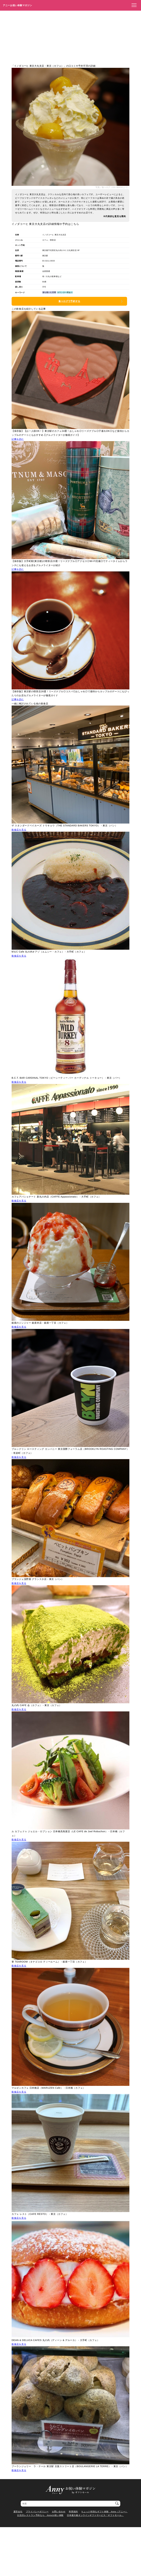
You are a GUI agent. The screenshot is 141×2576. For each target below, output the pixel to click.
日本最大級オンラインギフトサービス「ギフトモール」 (95, 2515)
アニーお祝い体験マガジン (17, 5)
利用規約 (73, 2511)
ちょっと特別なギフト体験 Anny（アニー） (104, 2511)
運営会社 (18, 2511)
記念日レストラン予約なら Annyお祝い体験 (40, 2515)
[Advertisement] (70, 35)
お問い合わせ (59, 2511)
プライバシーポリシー (37, 2511)
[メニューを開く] (133, 5)
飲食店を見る (19, 829)
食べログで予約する (69, 301)
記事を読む (18, 439)
